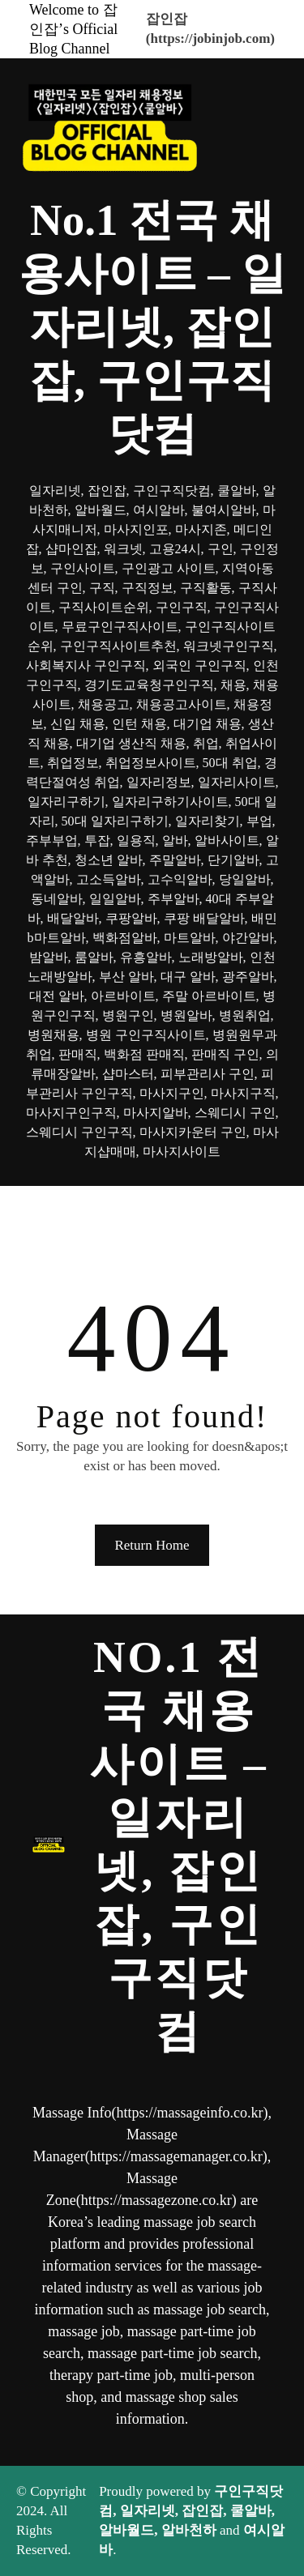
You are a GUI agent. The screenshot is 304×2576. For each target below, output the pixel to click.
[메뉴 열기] (152, 1209)
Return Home (151, 1545)
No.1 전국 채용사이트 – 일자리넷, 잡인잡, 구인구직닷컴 (152, 326)
